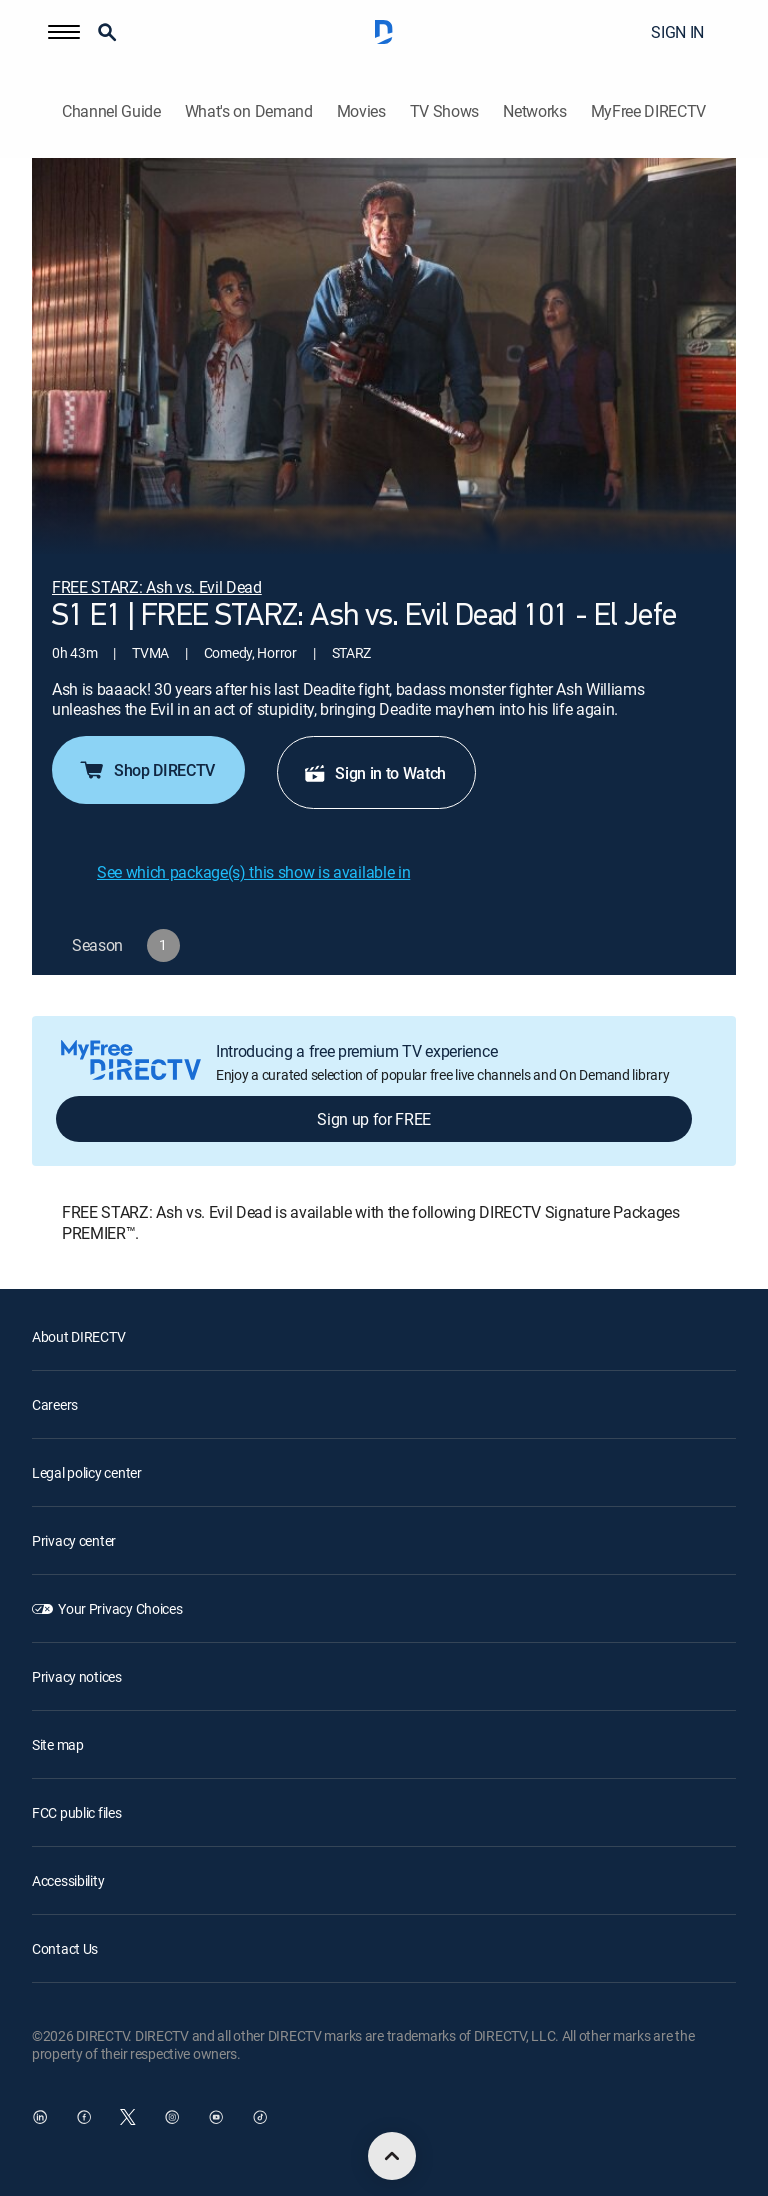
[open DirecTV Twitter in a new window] (128, 2117)
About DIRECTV (78, 1336)
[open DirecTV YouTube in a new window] (216, 2117)
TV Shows (444, 111)
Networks (534, 111)
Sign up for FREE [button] (374, 1119)
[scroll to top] (392, 2156)
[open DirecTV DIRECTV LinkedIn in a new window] (40, 2117)
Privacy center (74, 1540)
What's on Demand (249, 111)
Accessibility (68, 1880)
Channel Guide (111, 111)
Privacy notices (77, 1676)
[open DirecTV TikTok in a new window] (260, 2117)
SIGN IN (677, 32)
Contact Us (65, 1948)
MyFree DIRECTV (649, 111)
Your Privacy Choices (120, 1608)
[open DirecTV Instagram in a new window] (172, 2117)
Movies (361, 111)
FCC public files (77, 1812)
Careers (55, 1404)
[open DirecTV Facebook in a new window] (84, 2117)
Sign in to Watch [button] (374, 773)
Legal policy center (87, 1472)
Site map (58, 1744)
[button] (64, 32)
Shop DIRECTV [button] (146, 770)
